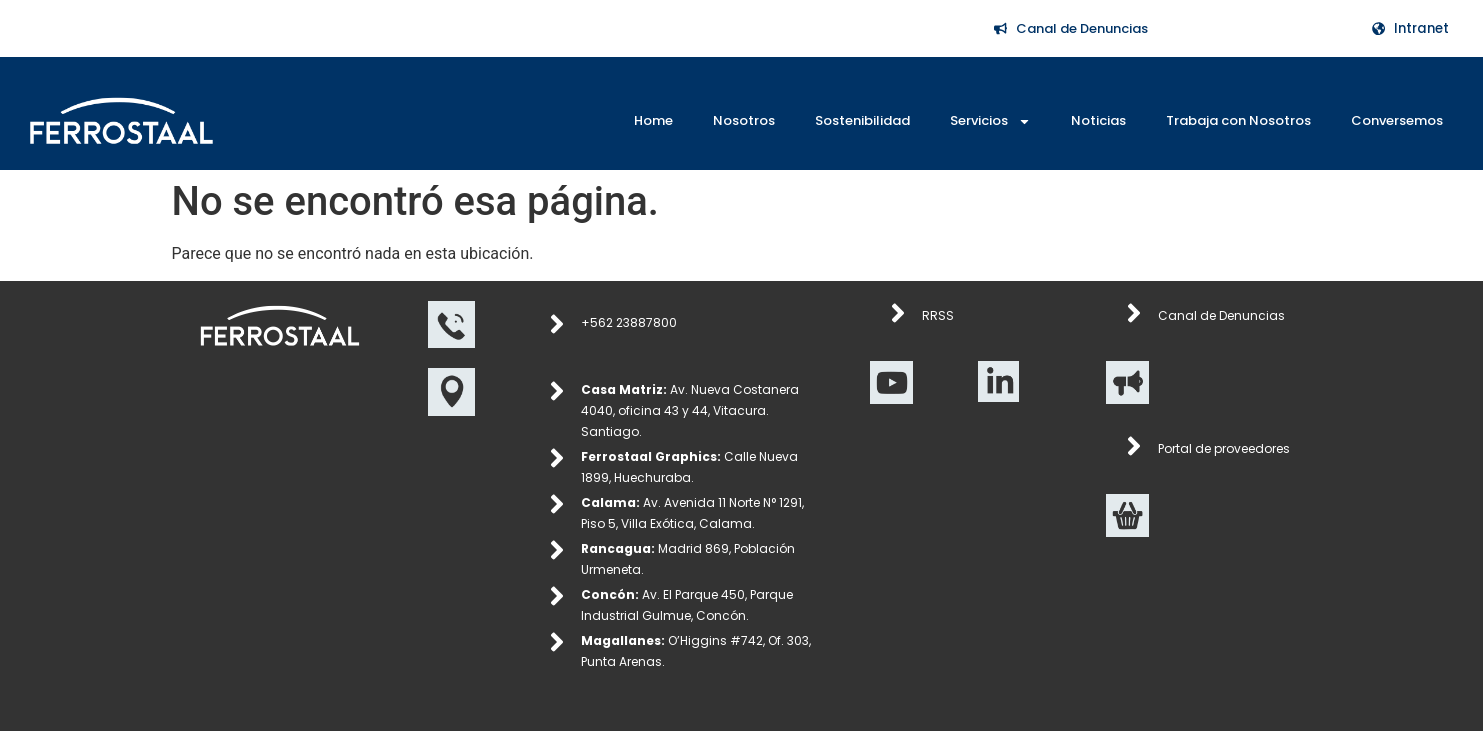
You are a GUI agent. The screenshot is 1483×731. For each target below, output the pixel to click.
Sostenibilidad (862, 120)
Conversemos (1397, 120)
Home (653, 120)
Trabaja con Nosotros (1238, 120)
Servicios (990, 121)
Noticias (1098, 120)
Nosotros (744, 120)
